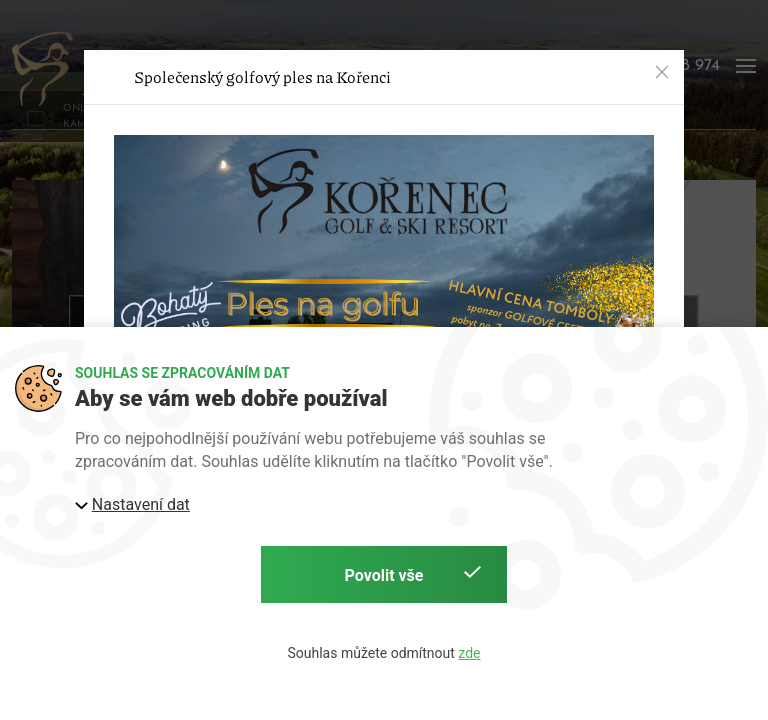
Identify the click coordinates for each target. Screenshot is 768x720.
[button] (662, 72)
